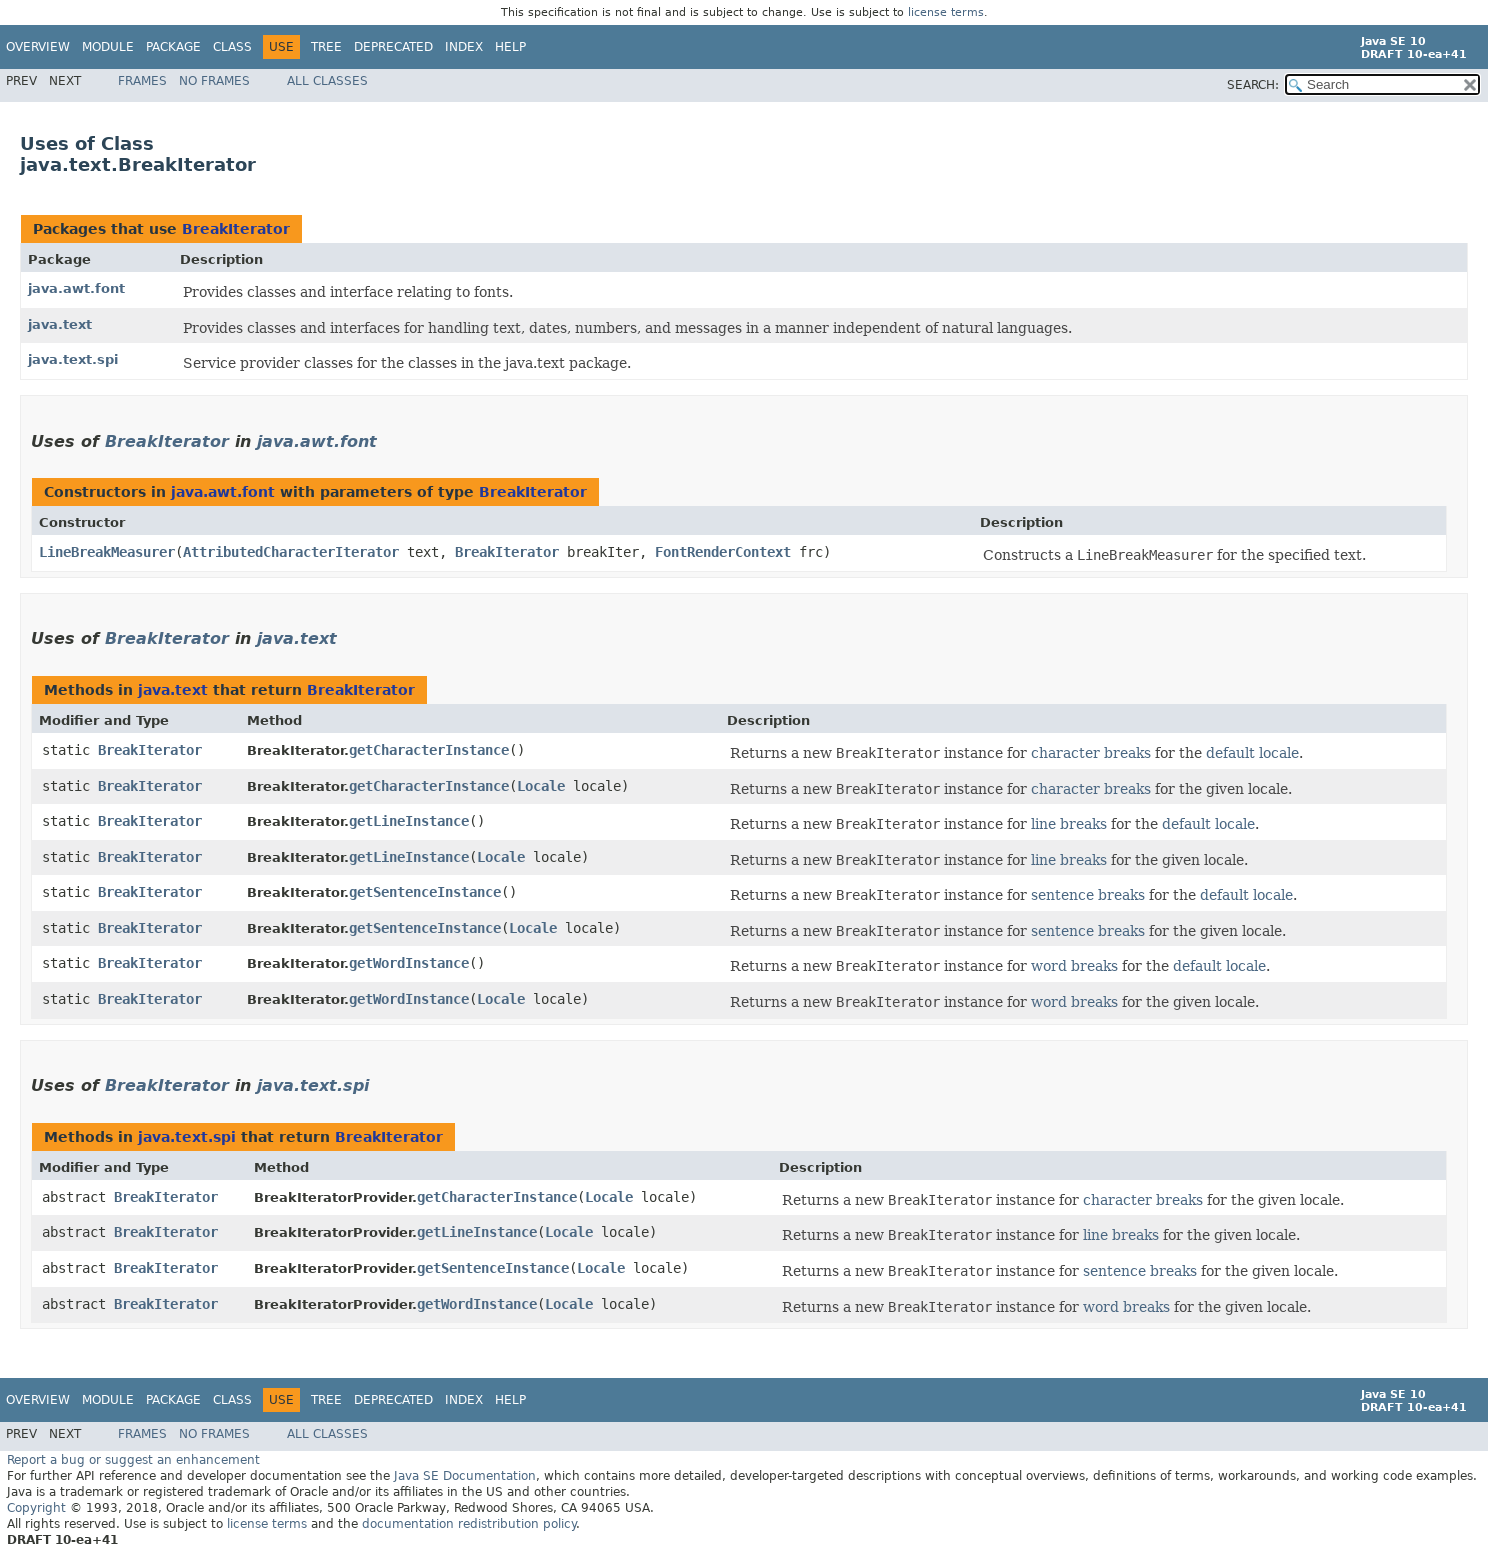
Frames (142, 81)
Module (108, 47)
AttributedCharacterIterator (291, 552)
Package (173, 47)
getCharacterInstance (429, 750)
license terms (946, 12)
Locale (541, 786)
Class (232, 47)
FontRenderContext (723, 552)
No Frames (214, 81)
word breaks (1074, 966)
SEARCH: (1253, 85)
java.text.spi (73, 359)
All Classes (327, 81)
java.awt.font (76, 288)
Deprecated (393, 47)
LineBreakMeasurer (107, 552)
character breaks (1091, 753)
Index (464, 47)
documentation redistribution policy (469, 1524)
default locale (1252, 753)
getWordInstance (409, 963)
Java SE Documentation (465, 1476)
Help (510, 47)
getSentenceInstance (425, 892)
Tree (326, 47)
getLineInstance (409, 821)
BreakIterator (236, 229)
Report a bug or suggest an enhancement (133, 1460)
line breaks (1069, 824)
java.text (60, 324)
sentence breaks (1088, 895)
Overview (38, 47)
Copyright (36, 1508)
